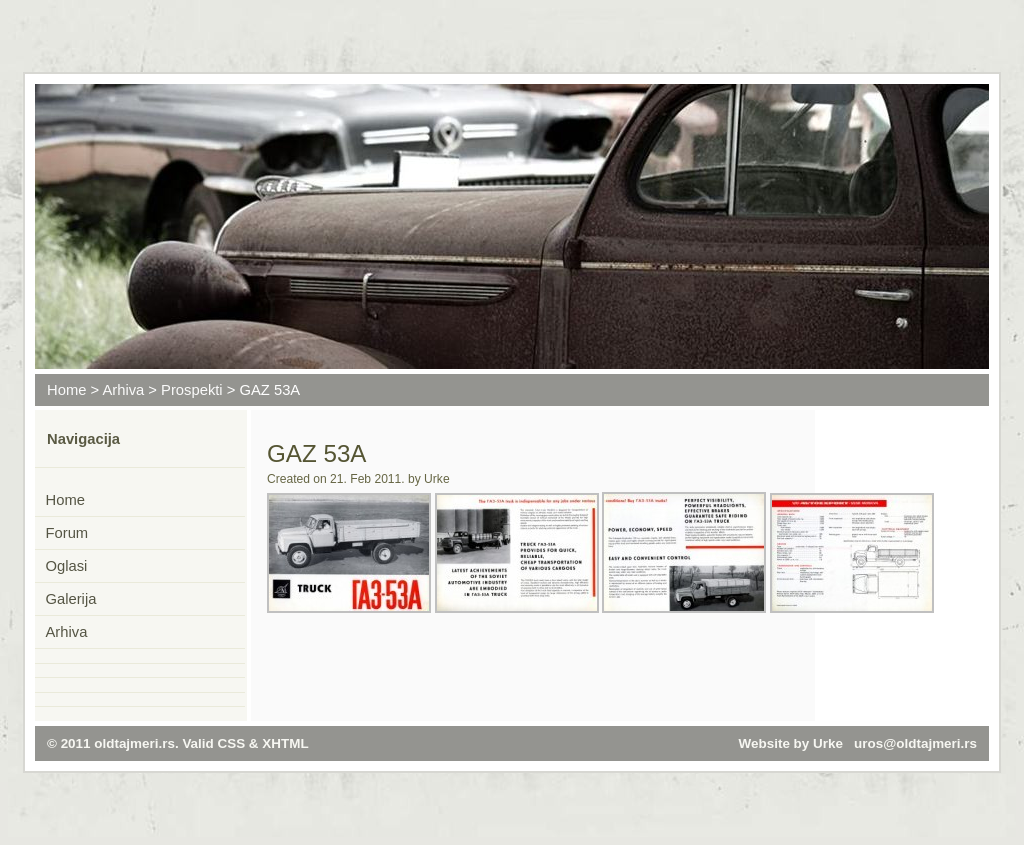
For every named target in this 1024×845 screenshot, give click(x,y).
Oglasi (67, 566)
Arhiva (123, 390)
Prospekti (192, 390)
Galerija (71, 599)
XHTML (285, 743)
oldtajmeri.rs (134, 743)
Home (66, 390)
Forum (67, 533)
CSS (232, 743)
